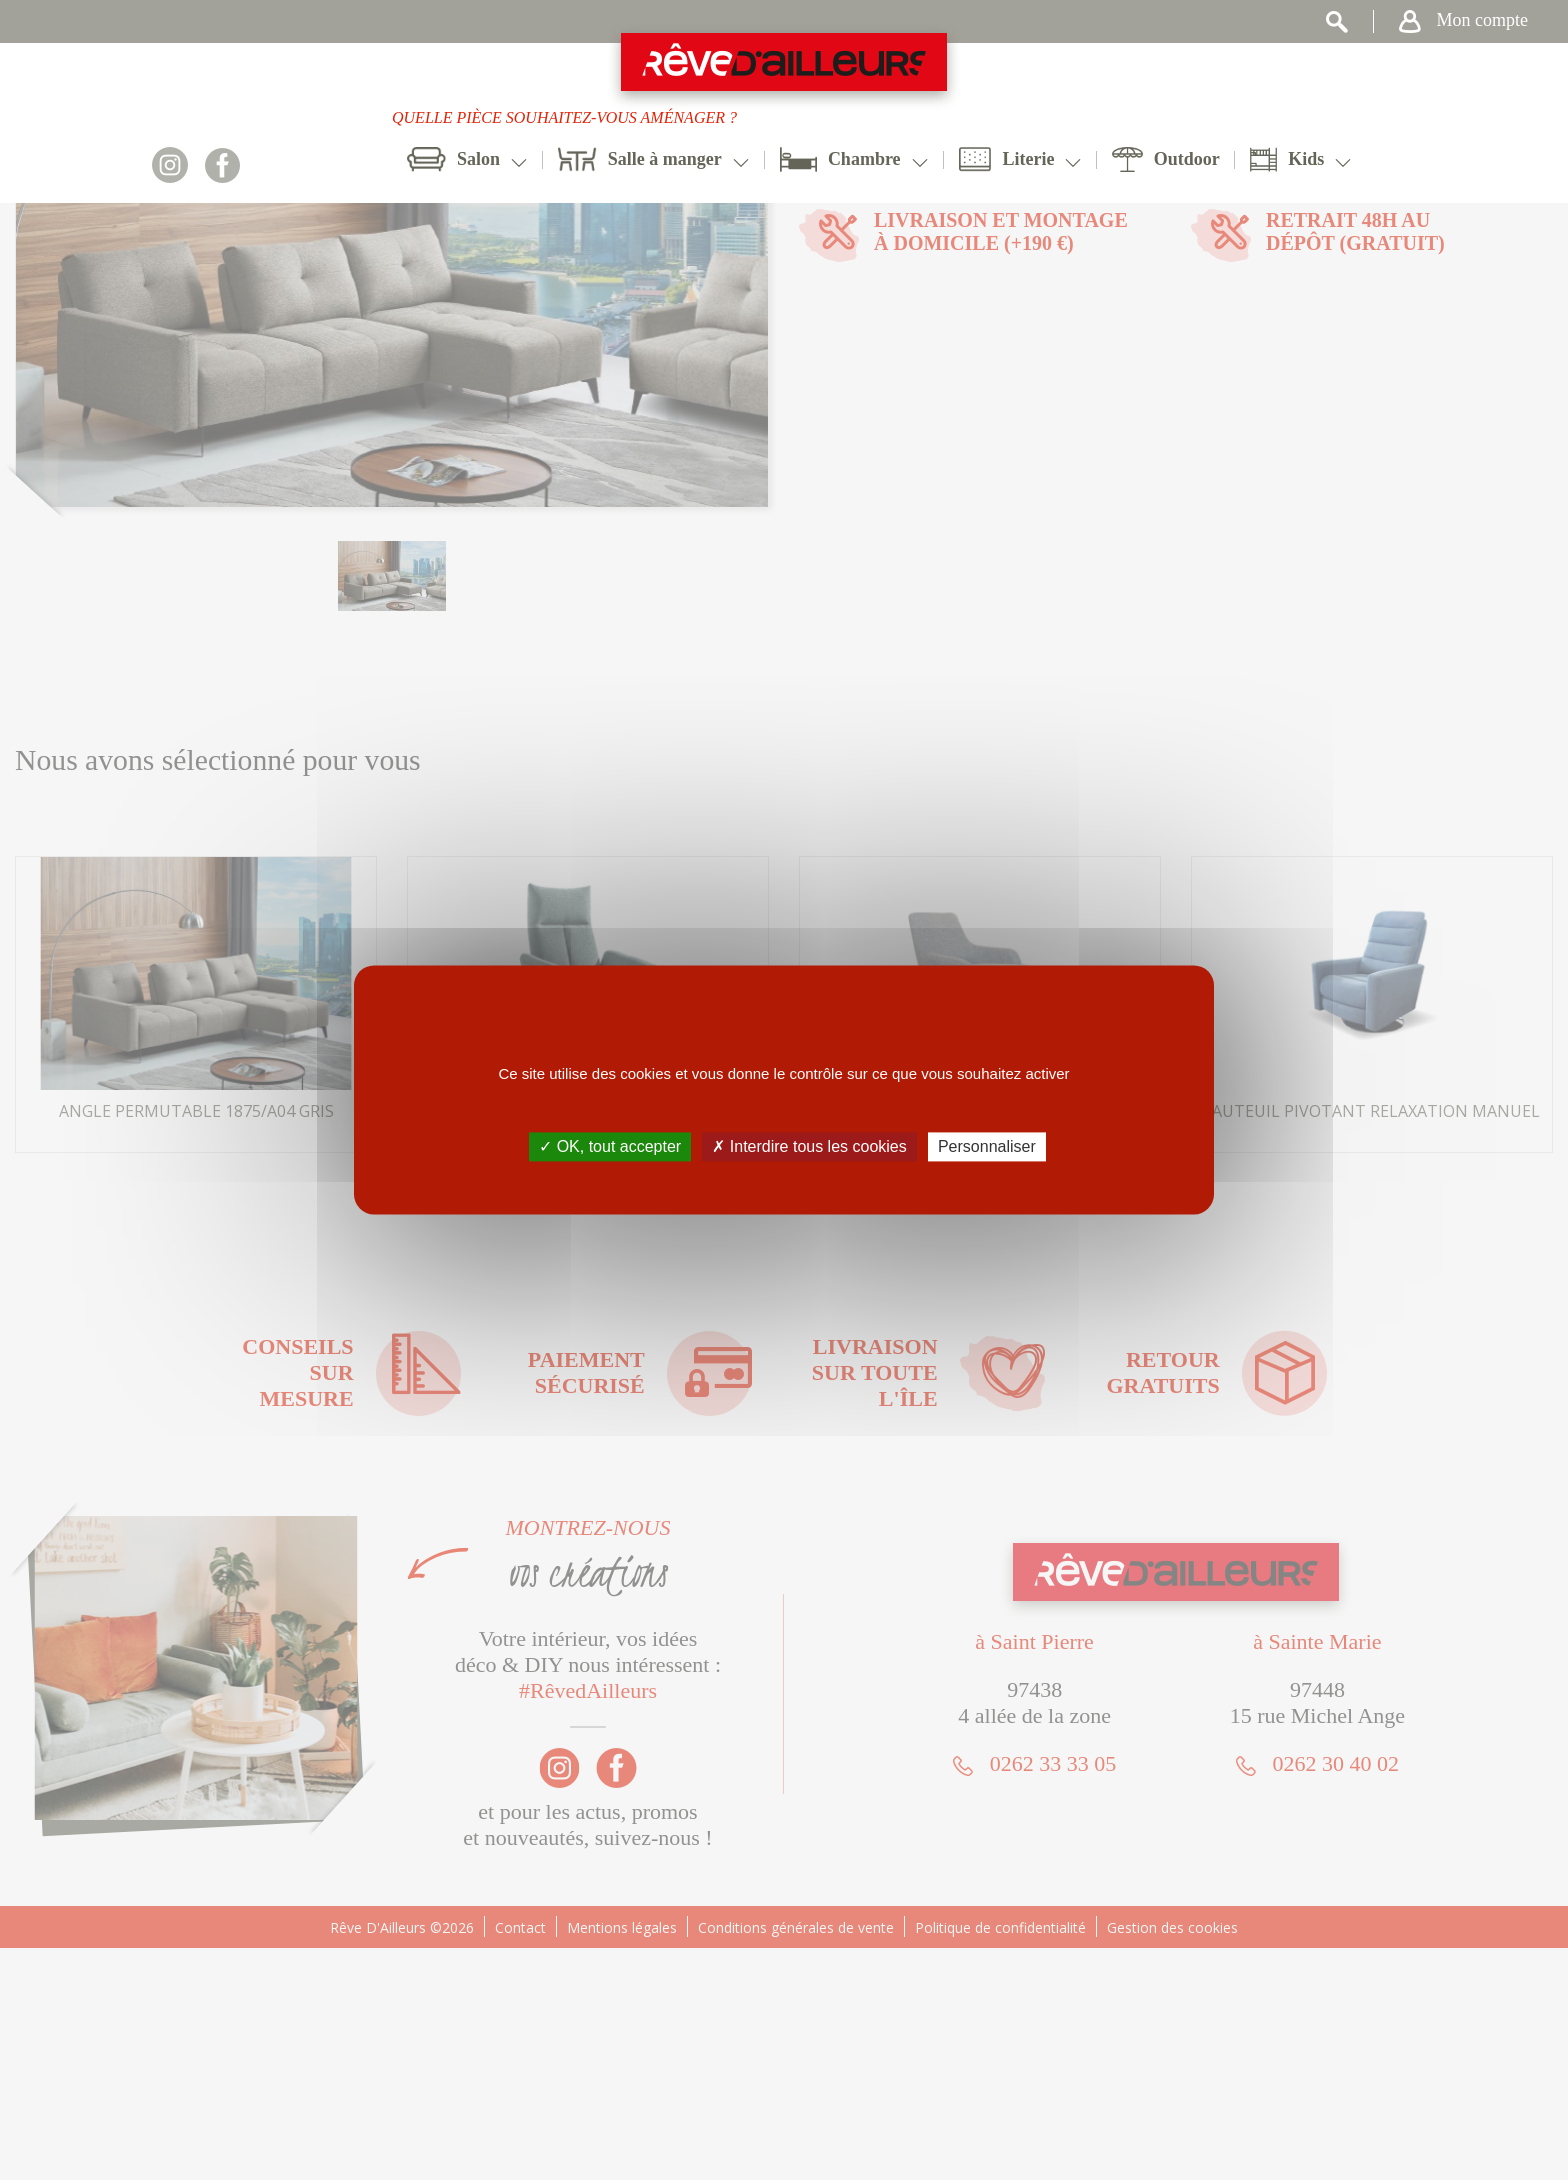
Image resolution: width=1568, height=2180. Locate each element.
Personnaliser (987, 1146)
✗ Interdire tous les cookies (809, 1146)
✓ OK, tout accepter (610, 1146)
